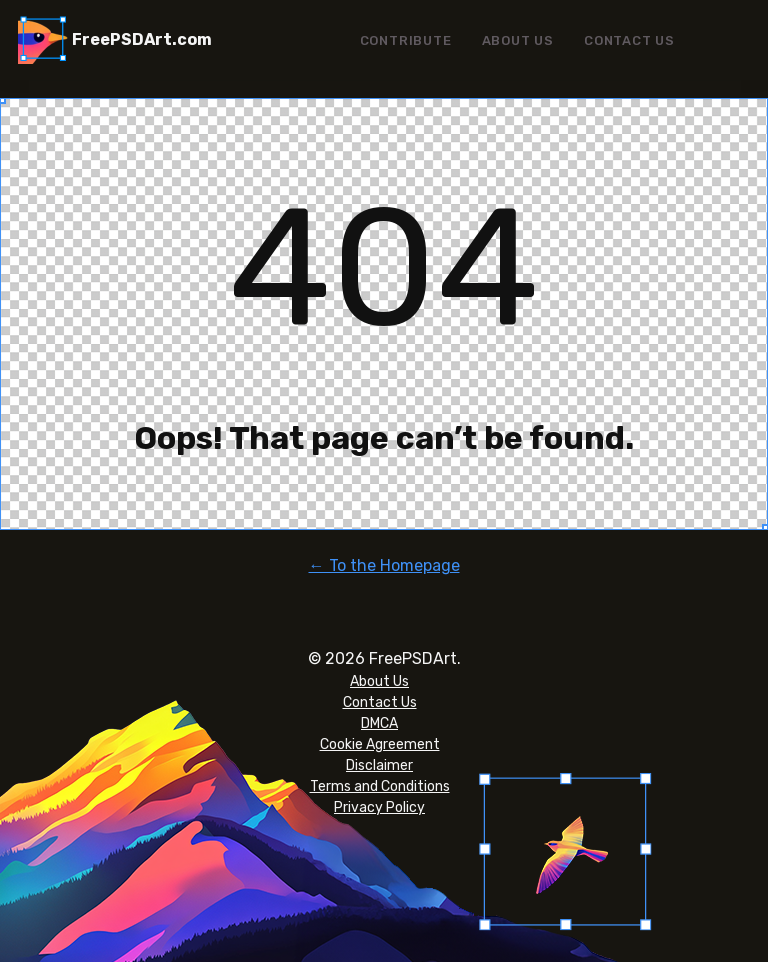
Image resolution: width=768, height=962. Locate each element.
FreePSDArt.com (142, 39)
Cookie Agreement (380, 744)
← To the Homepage (384, 565)
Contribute (406, 40)
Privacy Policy (379, 807)
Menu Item (720, 40)
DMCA (379, 723)
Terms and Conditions (380, 786)
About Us (518, 40)
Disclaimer (379, 765)
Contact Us (629, 40)
